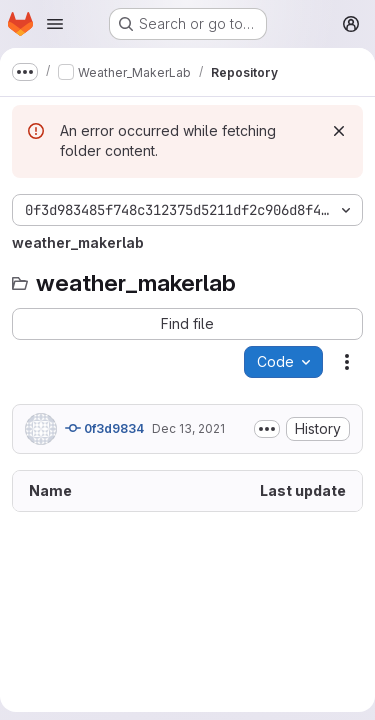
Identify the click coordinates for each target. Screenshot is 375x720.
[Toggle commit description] (267, 429)
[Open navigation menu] (55, 24)
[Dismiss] (339, 131)
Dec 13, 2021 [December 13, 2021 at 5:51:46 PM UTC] (188, 428)
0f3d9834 (104, 428)
